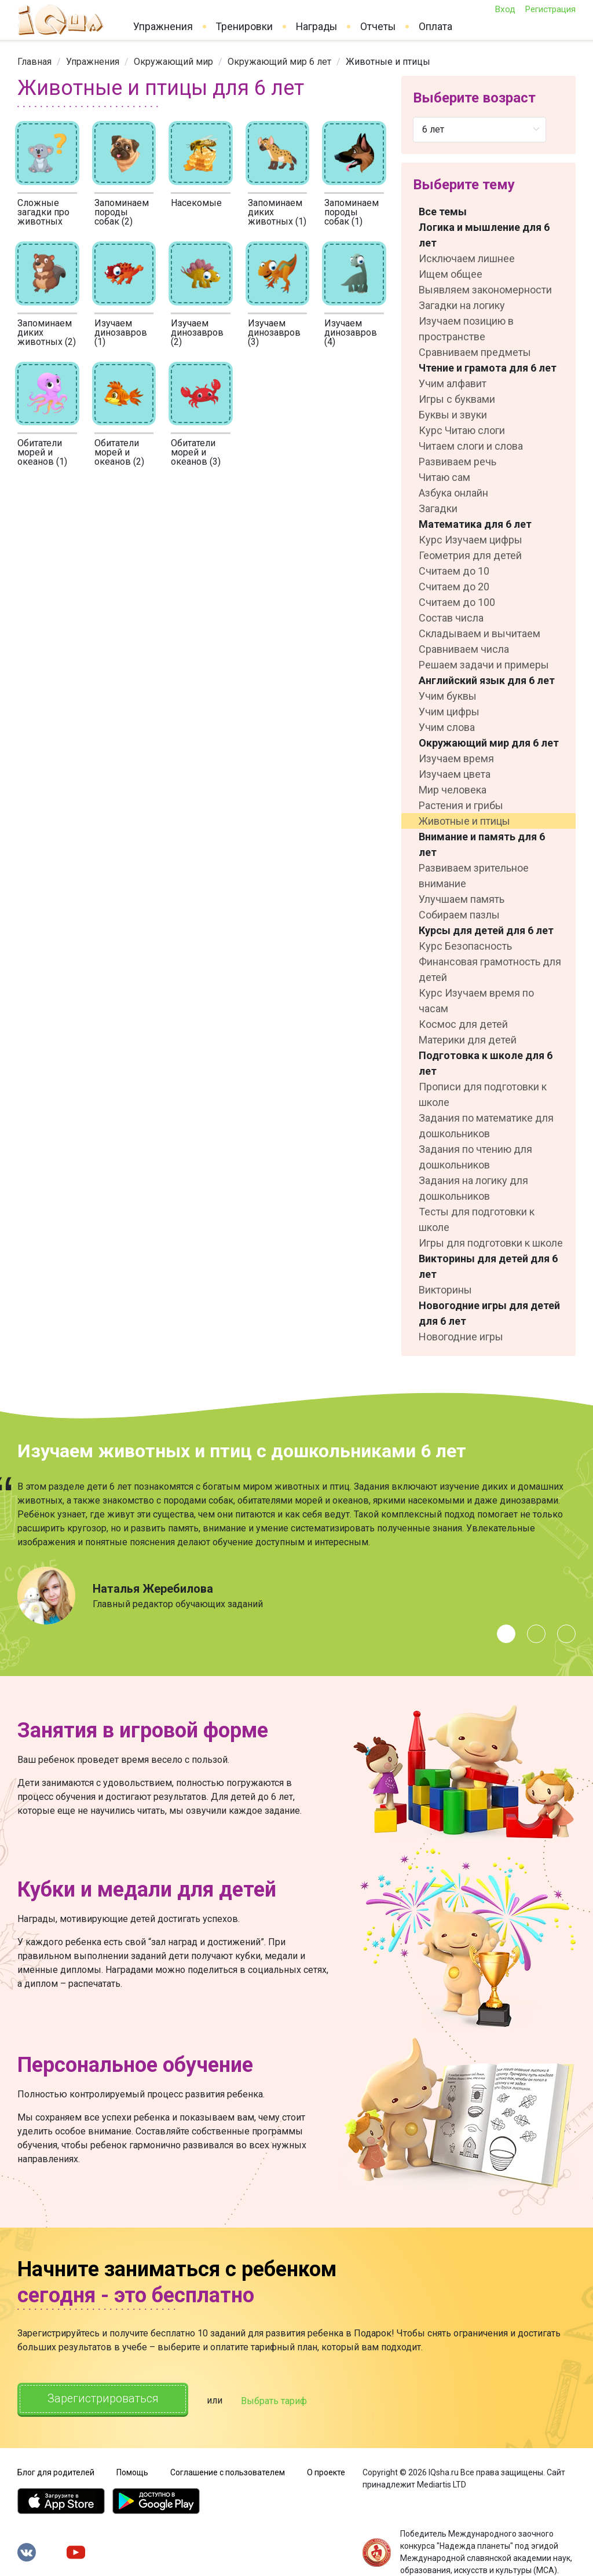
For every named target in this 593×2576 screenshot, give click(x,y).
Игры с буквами (457, 399)
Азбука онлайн (453, 493)
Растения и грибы (461, 805)
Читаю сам (444, 477)
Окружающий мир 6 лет (279, 61)
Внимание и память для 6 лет (482, 844)
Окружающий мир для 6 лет (489, 743)
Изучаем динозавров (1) (120, 332)
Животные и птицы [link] (388, 61)
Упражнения (163, 26)
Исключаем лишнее (467, 258)
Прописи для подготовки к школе (483, 1094)
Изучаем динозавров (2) (197, 332)
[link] (34, 61)
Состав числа (451, 618)
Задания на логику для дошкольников (473, 1188)
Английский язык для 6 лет (487, 680)
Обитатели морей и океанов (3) (196, 452)
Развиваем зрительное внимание (474, 876)
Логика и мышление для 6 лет (484, 235)
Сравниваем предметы (475, 352)
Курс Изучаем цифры (470, 540)
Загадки (438, 508)
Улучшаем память (461, 899)
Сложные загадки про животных (43, 212)
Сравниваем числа (464, 649)
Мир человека (452, 790)
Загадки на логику (462, 305)
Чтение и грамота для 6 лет (488, 368)
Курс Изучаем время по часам (476, 1001)
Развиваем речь (457, 461)
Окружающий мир (173, 61)
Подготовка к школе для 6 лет (485, 1063)
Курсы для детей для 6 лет (486, 930)
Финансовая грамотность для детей (490, 969)
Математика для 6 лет (475, 524)
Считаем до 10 (454, 571)
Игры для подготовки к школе (491, 1243)
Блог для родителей (55, 2471)
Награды (316, 26)
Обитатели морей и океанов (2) (119, 452)
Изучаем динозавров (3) (274, 332)
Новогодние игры (461, 1337)
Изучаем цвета (454, 774)
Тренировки (244, 26)
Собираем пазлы (459, 915)
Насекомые (196, 202)
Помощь (132, 2471)
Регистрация (550, 9)
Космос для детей (463, 1024)
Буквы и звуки (453, 415)
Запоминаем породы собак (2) (121, 212)
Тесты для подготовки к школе (477, 1219)
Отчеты (378, 26)
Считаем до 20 (454, 586)
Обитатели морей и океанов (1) (42, 452)
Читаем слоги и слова (471, 446)
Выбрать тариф (276, 2400)
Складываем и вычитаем (479, 633)
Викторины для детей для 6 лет (488, 1266)
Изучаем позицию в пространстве (466, 329)
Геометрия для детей (470, 555)
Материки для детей (468, 1040)
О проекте (326, 2471)
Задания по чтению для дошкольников (475, 1157)
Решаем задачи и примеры (484, 665)
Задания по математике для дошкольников (486, 1126)
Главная (34, 61)
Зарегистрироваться (104, 2399)
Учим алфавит (452, 383)
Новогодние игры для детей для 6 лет (489, 1313)
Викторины (445, 1290)
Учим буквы (448, 696)
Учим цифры (449, 711)
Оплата (435, 26)
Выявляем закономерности (485, 290)
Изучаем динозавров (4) (350, 332)
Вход (505, 9)
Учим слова (447, 727)
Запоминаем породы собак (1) (351, 212)
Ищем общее (450, 274)
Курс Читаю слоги (462, 430)
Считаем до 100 (457, 602)
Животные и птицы (464, 821)
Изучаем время (456, 758)
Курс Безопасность (465, 946)
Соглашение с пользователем (227, 2471)
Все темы (443, 211)
